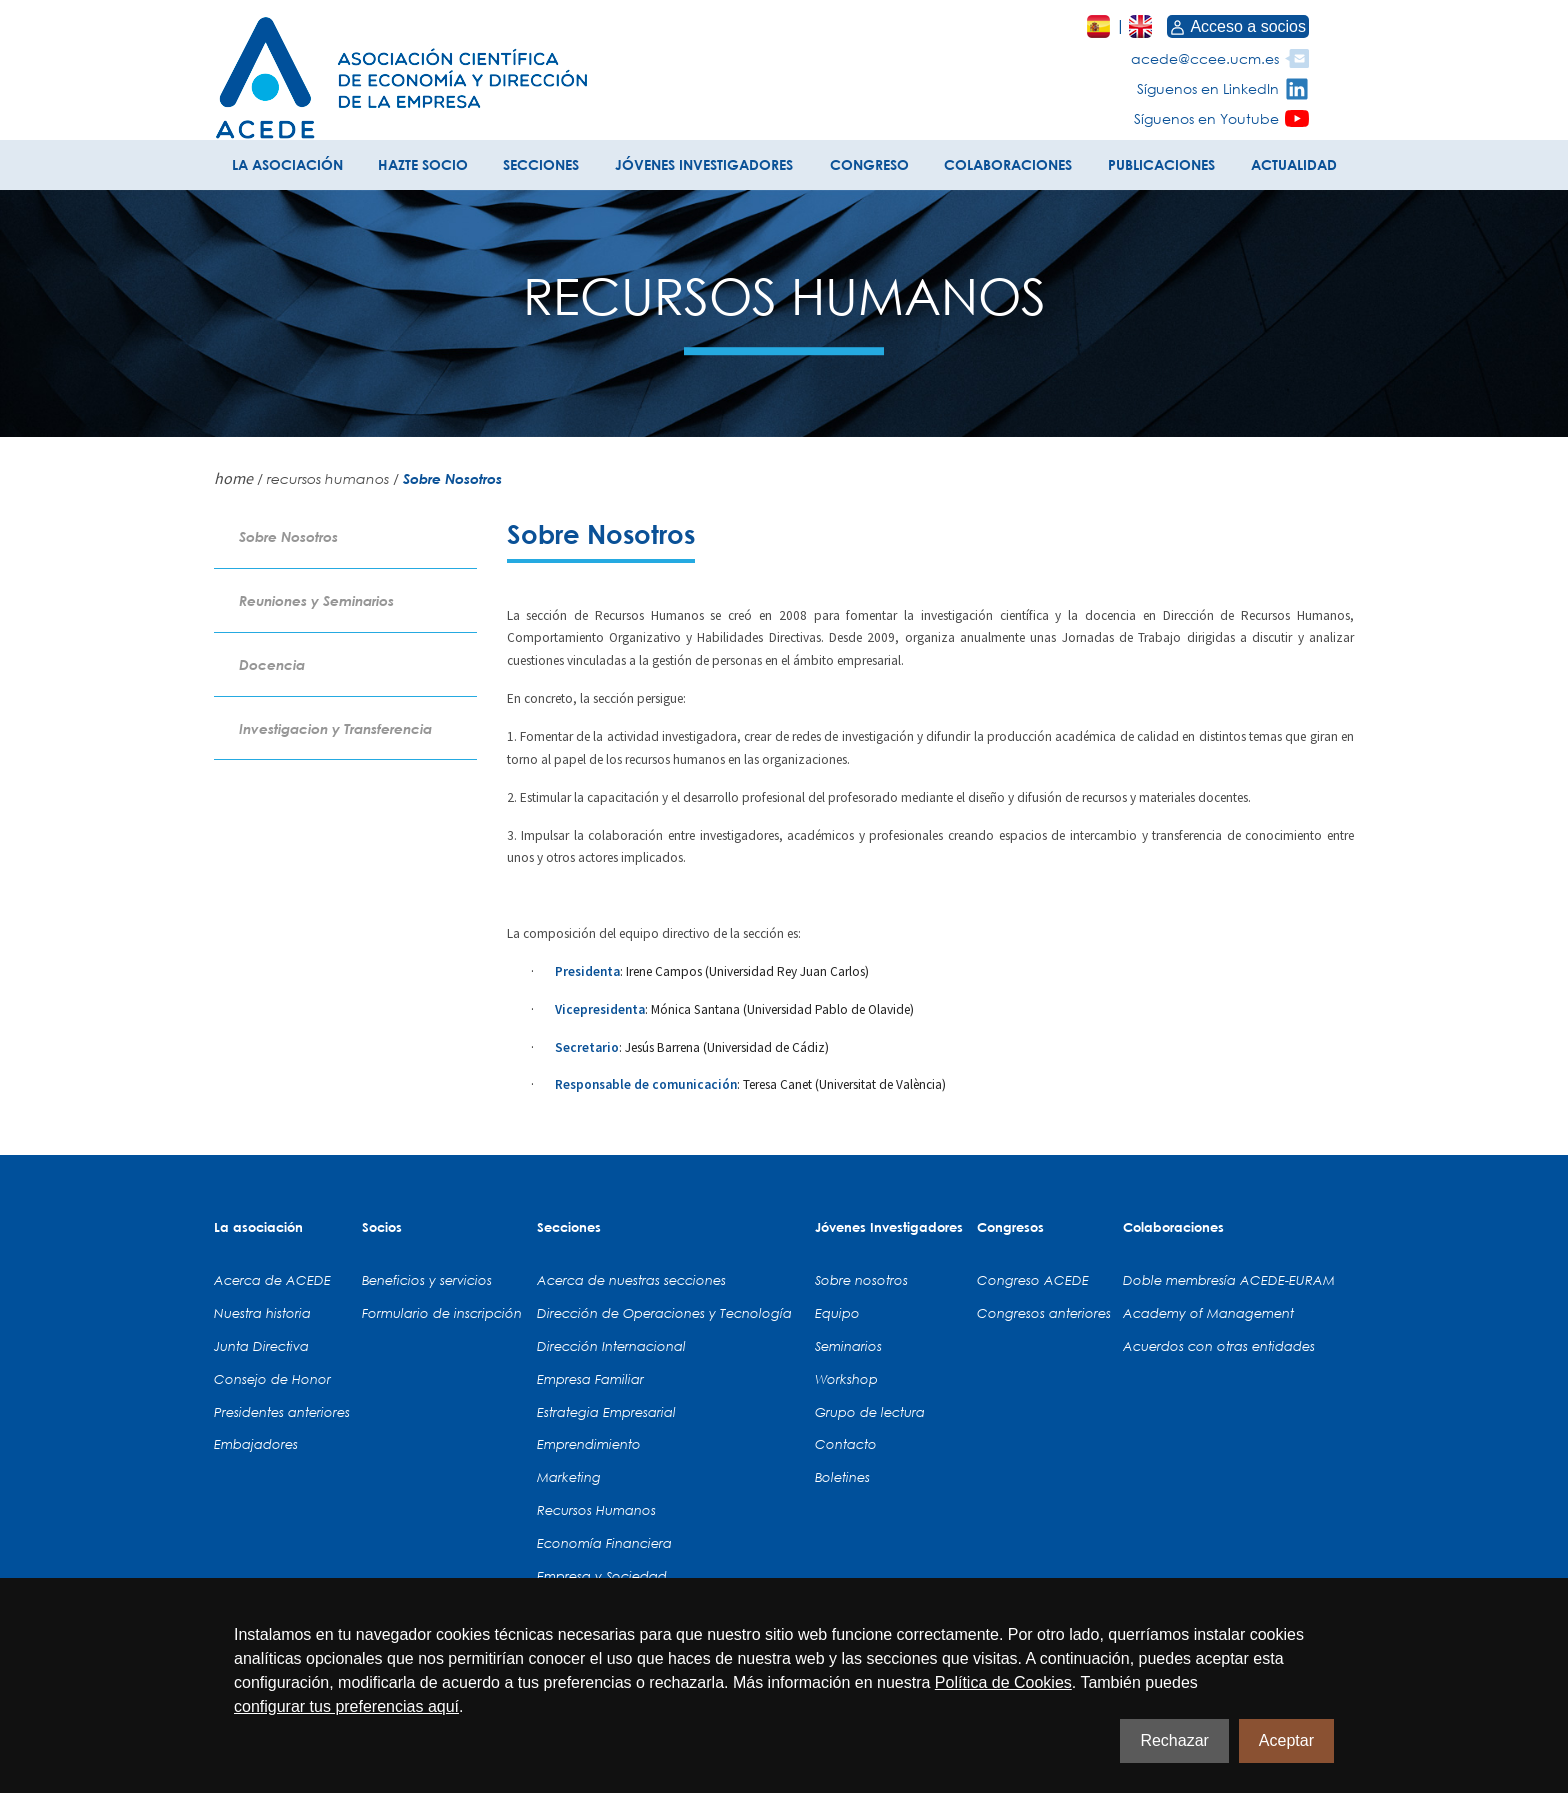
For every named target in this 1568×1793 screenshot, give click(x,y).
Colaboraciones (1173, 1227)
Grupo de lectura (870, 1412)
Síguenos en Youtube (1206, 118)
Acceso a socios (1238, 26)
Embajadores (256, 1444)
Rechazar (1174, 1740)
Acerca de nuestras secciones (631, 1280)
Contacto (846, 1444)
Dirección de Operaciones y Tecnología (664, 1313)
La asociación (258, 1227)
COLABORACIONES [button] (1008, 164)
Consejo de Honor (272, 1379)
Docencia (272, 664)
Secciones (569, 1227)
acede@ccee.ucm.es (1205, 58)
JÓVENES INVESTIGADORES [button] (704, 164)
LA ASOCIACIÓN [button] (287, 164)
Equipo (837, 1313)
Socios (382, 1227)
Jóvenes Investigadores (889, 1227)
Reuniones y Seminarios (316, 600)
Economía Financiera (604, 1543)
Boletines (842, 1477)
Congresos (1010, 1227)
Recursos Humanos (596, 1510)
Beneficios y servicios (427, 1280)
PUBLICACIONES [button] (1161, 164)
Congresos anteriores (1044, 1313)
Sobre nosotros (861, 1280)
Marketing (569, 1477)
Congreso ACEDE (1033, 1280)
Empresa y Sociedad (602, 1576)
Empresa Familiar (590, 1379)
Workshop (846, 1379)
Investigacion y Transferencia (335, 728)
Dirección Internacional (611, 1346)
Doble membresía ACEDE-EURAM (1229, 1280)
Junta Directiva (261, 1346)
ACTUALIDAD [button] (1294, 164)
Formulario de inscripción (442, 1313)
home (233, 478)
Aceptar (1286, 1740)
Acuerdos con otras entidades (1219, 1346)
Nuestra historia (262, 1313)
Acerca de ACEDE (272, 1280)
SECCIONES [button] (541, 164)
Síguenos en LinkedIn (1208, 88)
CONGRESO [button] (869, 164)
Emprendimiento (589, 1444)
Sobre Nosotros (288, 536)
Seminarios (848, 1346)
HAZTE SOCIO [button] (423, 164)
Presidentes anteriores (282, 1412)
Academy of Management (1208, 1313)
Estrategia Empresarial (606, 1412)
